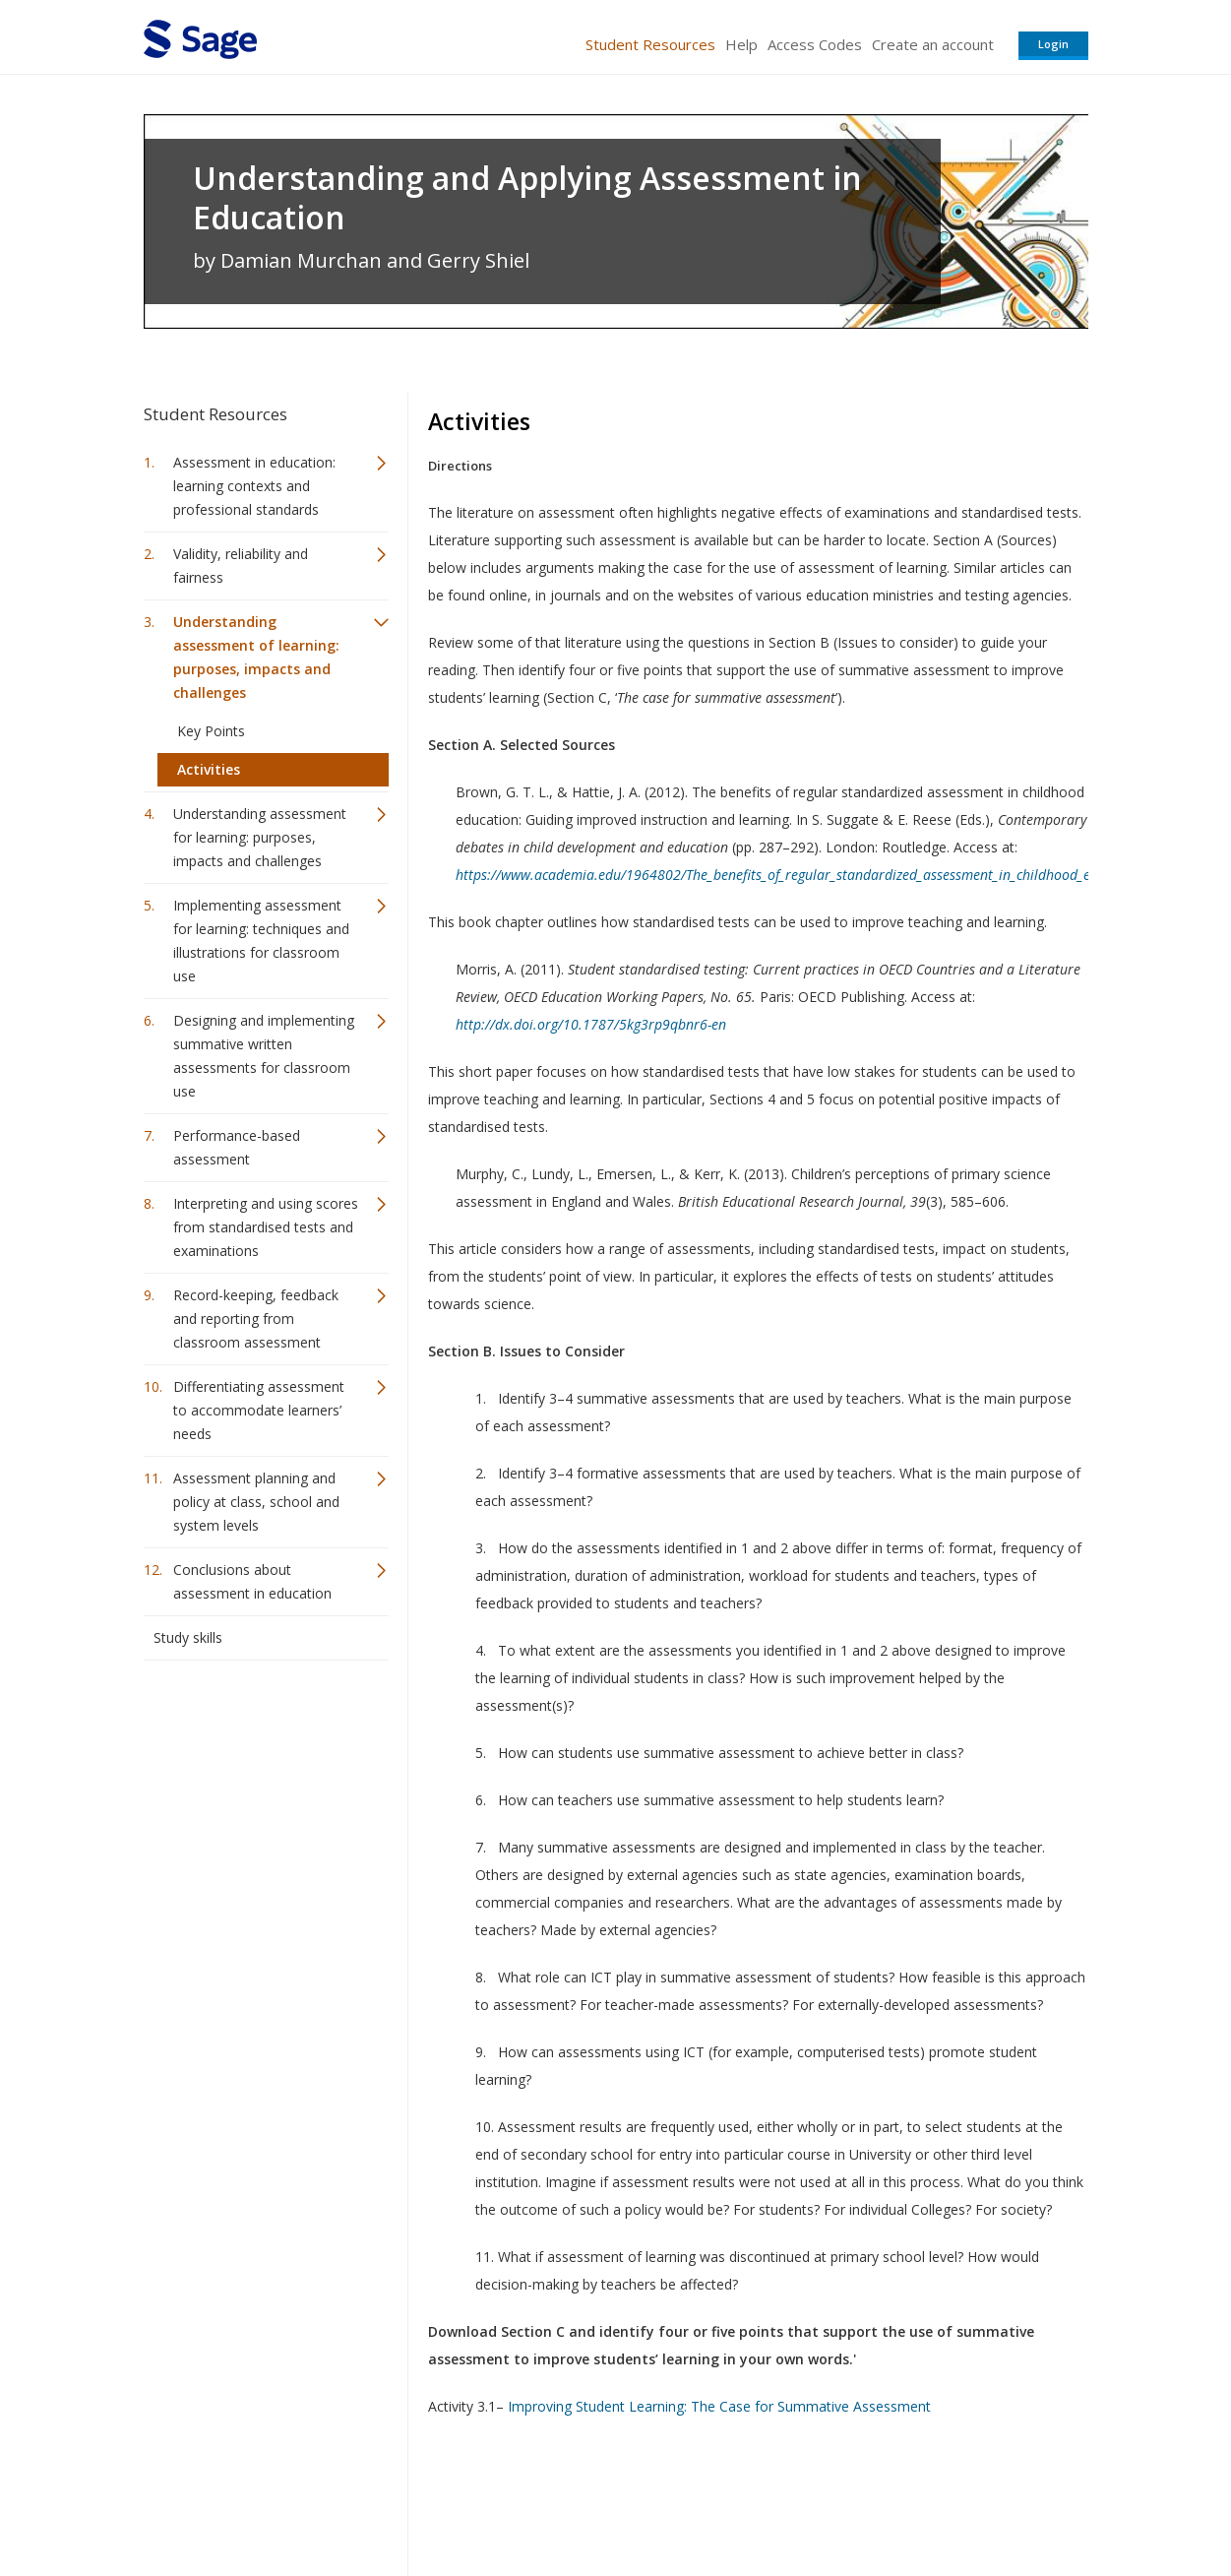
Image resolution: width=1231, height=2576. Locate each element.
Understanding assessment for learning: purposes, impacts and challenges (259, 837)
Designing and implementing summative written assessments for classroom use (263, 1055)
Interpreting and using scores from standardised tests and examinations (265, 1227)
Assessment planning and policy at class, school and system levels (256, 1502)
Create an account (933, 44)
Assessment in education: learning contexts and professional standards (254, 486)
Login (1053, 43)
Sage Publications (256, 2502)
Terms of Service (728, 2502)
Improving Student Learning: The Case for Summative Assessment (719, 2406)
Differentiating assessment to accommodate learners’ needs (258, 1410)
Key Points (211, 731)
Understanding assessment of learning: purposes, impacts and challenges (256, 657)
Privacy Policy (958, 2502)
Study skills (188, 1637)
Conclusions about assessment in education (252, 1581)
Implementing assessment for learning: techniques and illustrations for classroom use (261, 940)
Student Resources (650, 44)
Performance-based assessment (236, 1147)
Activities (208, 769)
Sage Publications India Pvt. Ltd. (429, 2502)
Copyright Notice (848, 2502)
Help (741, 44)
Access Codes (815, 44)
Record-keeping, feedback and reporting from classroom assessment (256, 1318)
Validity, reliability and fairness (240, 565)
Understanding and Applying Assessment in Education (527, 197)
